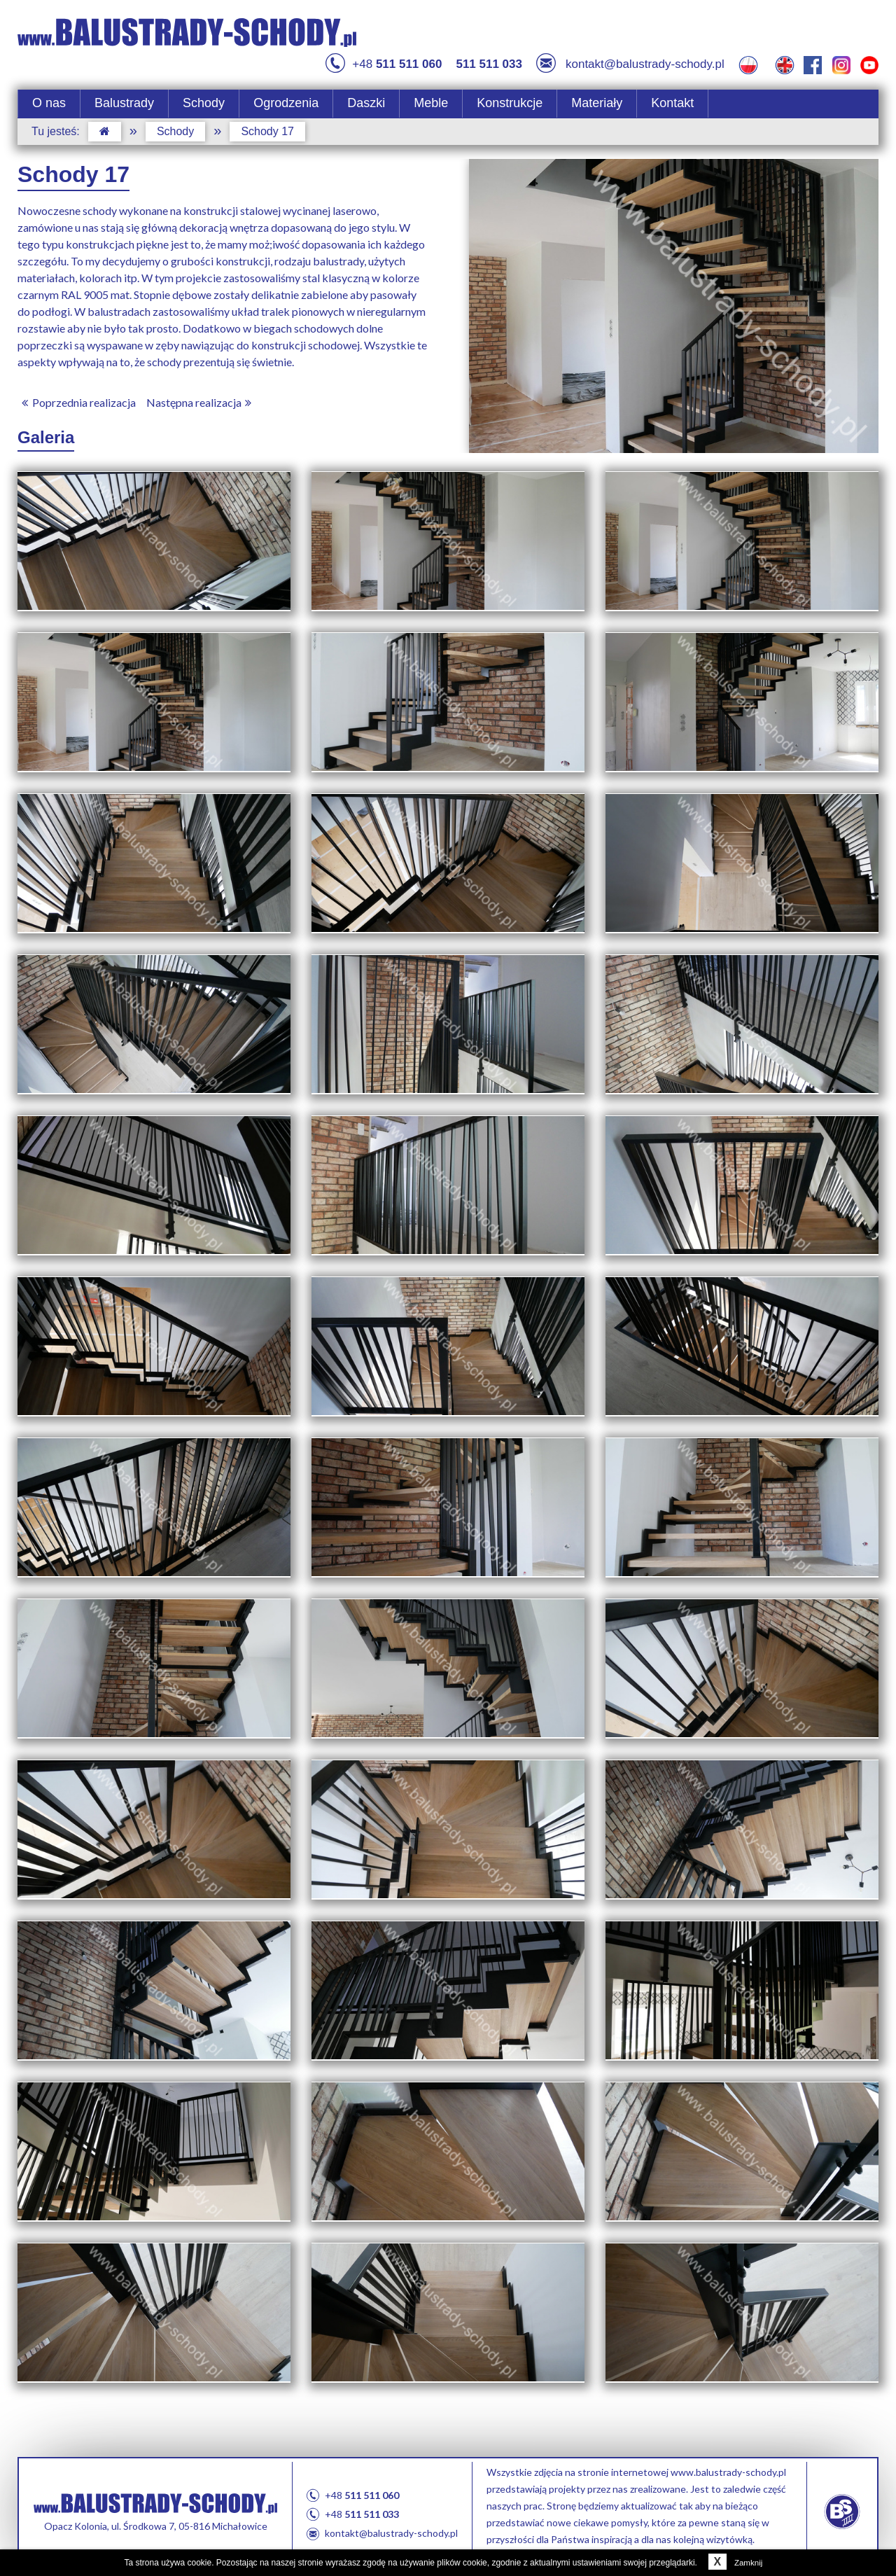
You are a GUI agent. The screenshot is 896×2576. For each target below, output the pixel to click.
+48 (384, 54)
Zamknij (733, 2563)
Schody (204, 93)
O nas (49, 93)
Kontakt (672, 93)
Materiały (596, 93)
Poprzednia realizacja (77, 392)
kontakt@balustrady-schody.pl (630, 54)
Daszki (366, 93)
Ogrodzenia (285, 93)
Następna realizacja (201, 392)
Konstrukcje (509, 93)
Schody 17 (267, 121)
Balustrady (124, 93)
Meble (431, 93)
